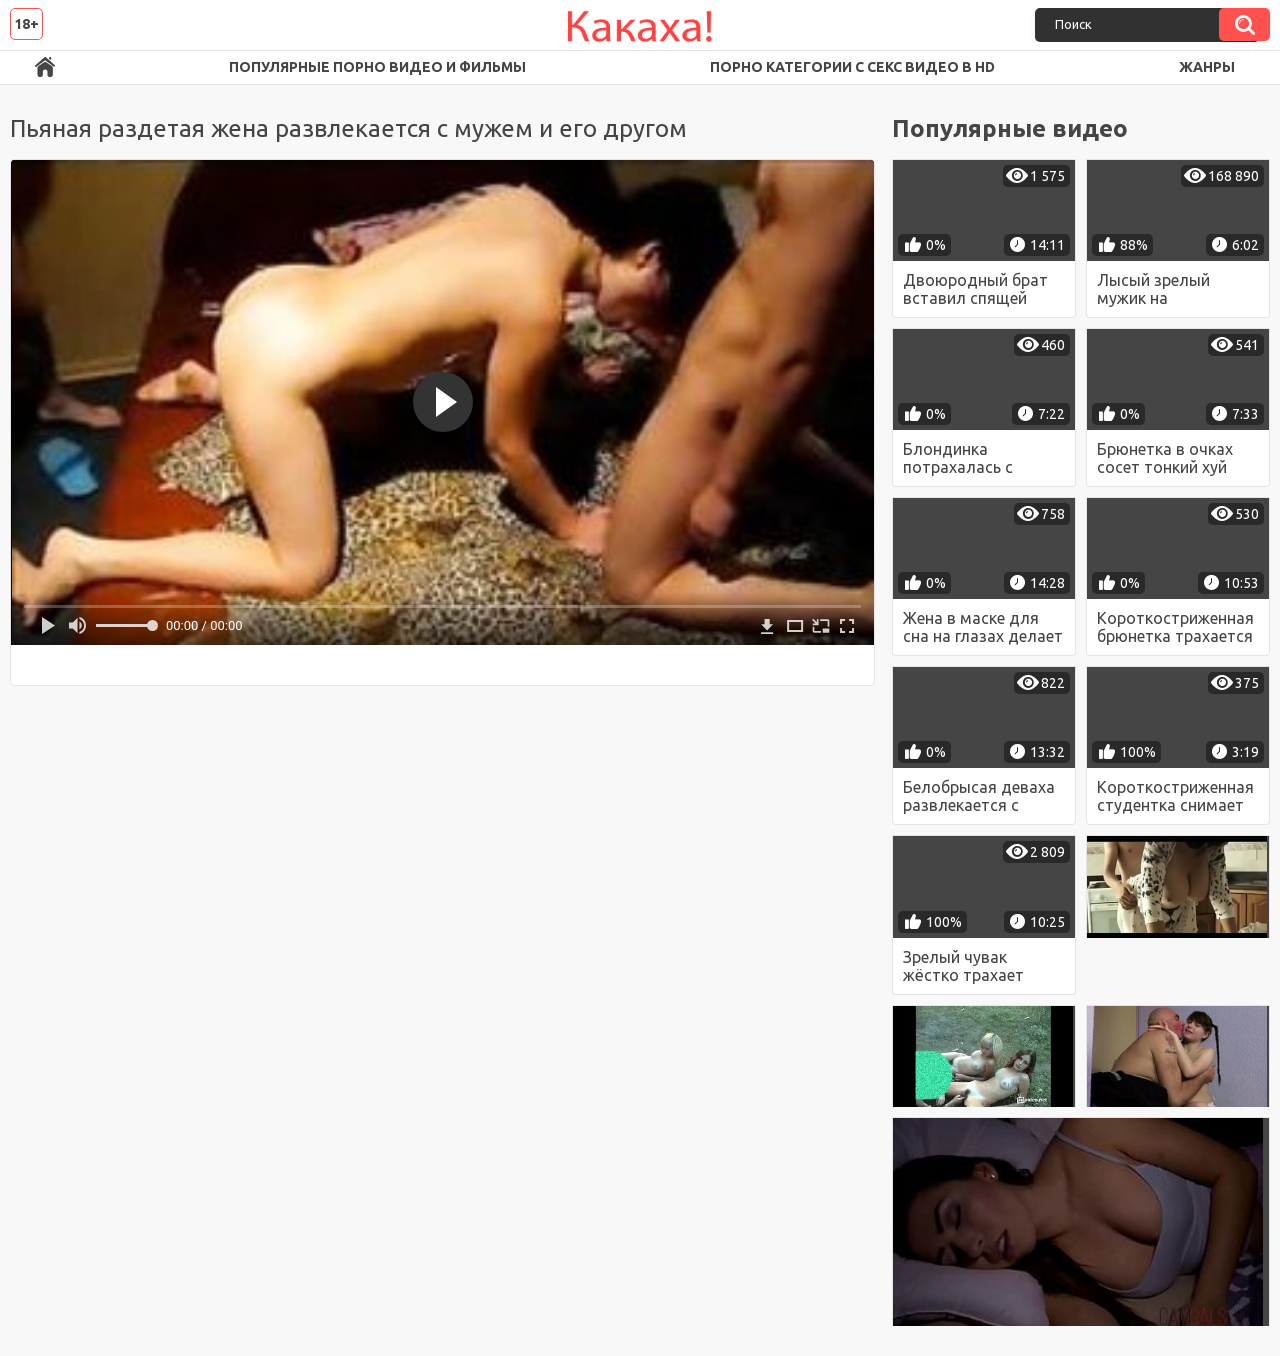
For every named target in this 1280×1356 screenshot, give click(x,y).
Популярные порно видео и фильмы (377, 67)
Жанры (1207, 67)
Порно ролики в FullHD (45, 67)
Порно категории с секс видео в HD (852, 67)
